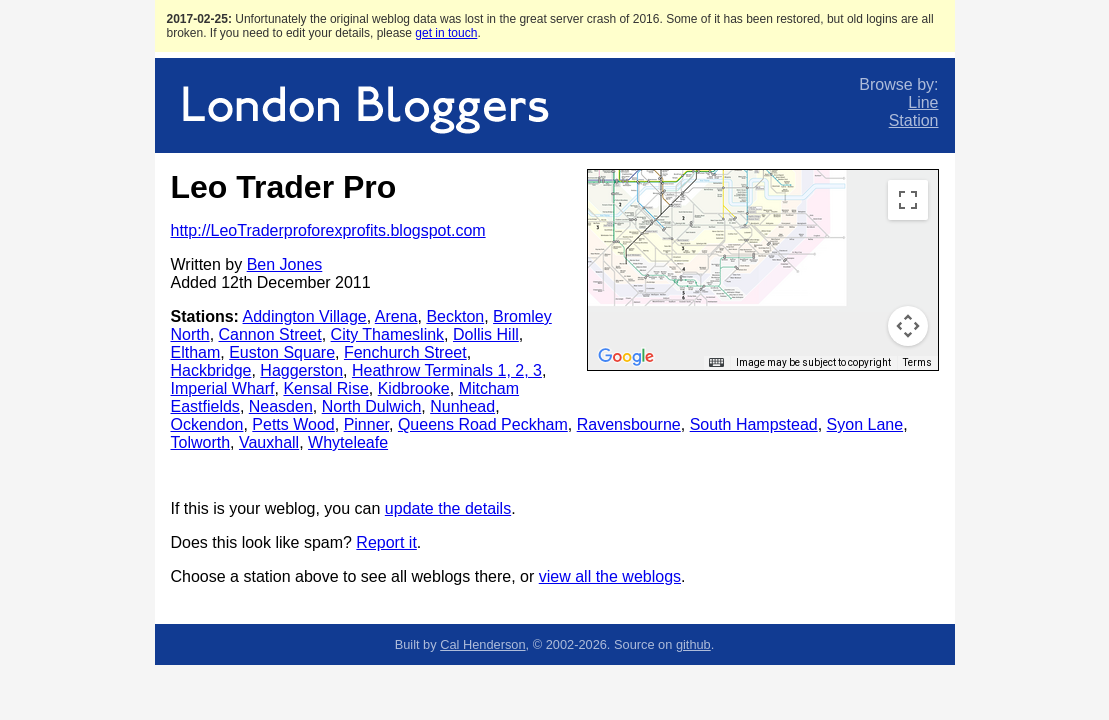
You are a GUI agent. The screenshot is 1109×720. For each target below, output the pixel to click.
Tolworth (201, 442)
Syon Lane (865, 424)
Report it (386, 542)
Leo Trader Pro (284, 187)
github (693, 644)
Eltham (196, 352)
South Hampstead (754, 424)
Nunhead (462, 406)
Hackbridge (211, 370)
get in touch (446, 33)
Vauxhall (269, 442)
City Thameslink (388, 334)
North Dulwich (372, 406)
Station (914, 120)
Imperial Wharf (223, 388)
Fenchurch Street (405, 352)
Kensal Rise (325, 388)
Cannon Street (270, 334)
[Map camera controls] (908, 326)
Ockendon (207, 424)
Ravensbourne (629, 424)
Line (923, 102)
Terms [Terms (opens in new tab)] (917, 362)
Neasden (281, 406)
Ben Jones (285, 264)
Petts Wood (293, 424)
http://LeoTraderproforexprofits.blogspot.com (328, 230)
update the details (448, 508)
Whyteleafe (348, 442)
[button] (731, 179)
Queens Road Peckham (483, 424)
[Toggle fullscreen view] (908, 200)
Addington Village (305, 316)
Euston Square (282, 352)
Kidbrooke (414, 388)
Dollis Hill (486, 334)
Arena (396, 316)
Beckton (455, 316)
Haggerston (301, 370)
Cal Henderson (482, 644)
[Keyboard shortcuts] (716, 363)
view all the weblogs (610, 576)
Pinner (366, 424)
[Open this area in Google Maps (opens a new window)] (626, 357)
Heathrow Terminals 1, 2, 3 (447, 370)
